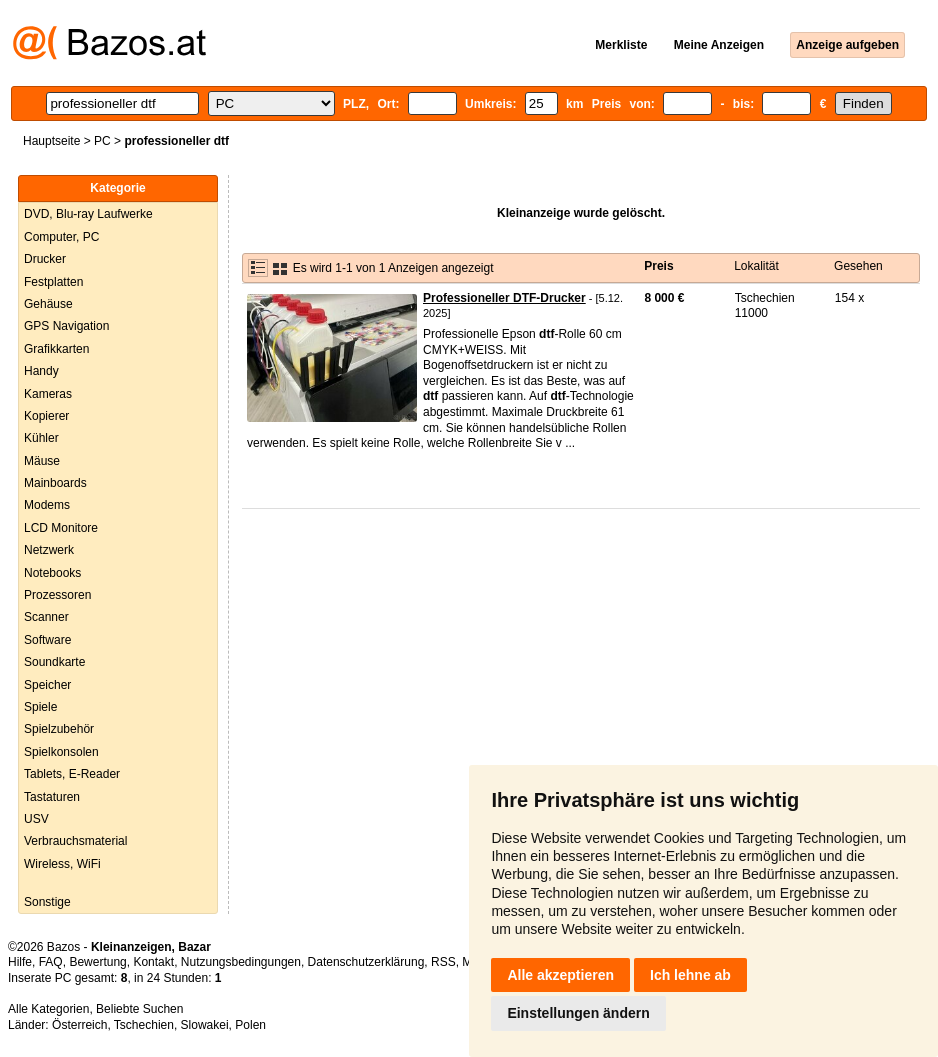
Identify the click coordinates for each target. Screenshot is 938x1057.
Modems (47, 505)
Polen (250, 1025)
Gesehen (858, 266)
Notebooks (52, 573)
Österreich (79, 1025)
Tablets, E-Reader (72, 774)
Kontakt (153, 962)
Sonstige (47, 902)
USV (36, 819)
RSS (443, 962)
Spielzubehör (59, 729)
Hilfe (20, 962)
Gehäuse (48, 304)
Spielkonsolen (61, 752)
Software (47, 640)
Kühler (41, 438)
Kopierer (46, 416)
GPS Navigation (66, 326)
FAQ (51, 962)
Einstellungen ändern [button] (578, 1013)
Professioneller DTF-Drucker (504, 298)
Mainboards (55, 483)
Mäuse (42, 461)
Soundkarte (54, 662)
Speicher (47, 685)
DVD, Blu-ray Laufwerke (88, 214)
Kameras (48, 394)
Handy (41, 371)
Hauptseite (51, 141)
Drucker (45, 259)
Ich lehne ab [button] (690, 975)
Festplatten (53, 282)
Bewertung (97, 962)
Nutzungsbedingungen (241, 962)
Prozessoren (57, 595)
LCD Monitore (61, 528)
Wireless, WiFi (62, 864)
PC (102, 141)
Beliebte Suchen (139, 1009)
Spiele (40, 707)
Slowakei (205, 1025)
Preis (658, 266)
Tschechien (144, 1025)
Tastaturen (52, 797)
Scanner (46, 617)
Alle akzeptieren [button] (560, 975)
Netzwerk (49, 550)
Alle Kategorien (48, 1009)
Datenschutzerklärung (366, 962)
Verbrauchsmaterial (75, 841)
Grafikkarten (56, 349)
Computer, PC (61, 237)
